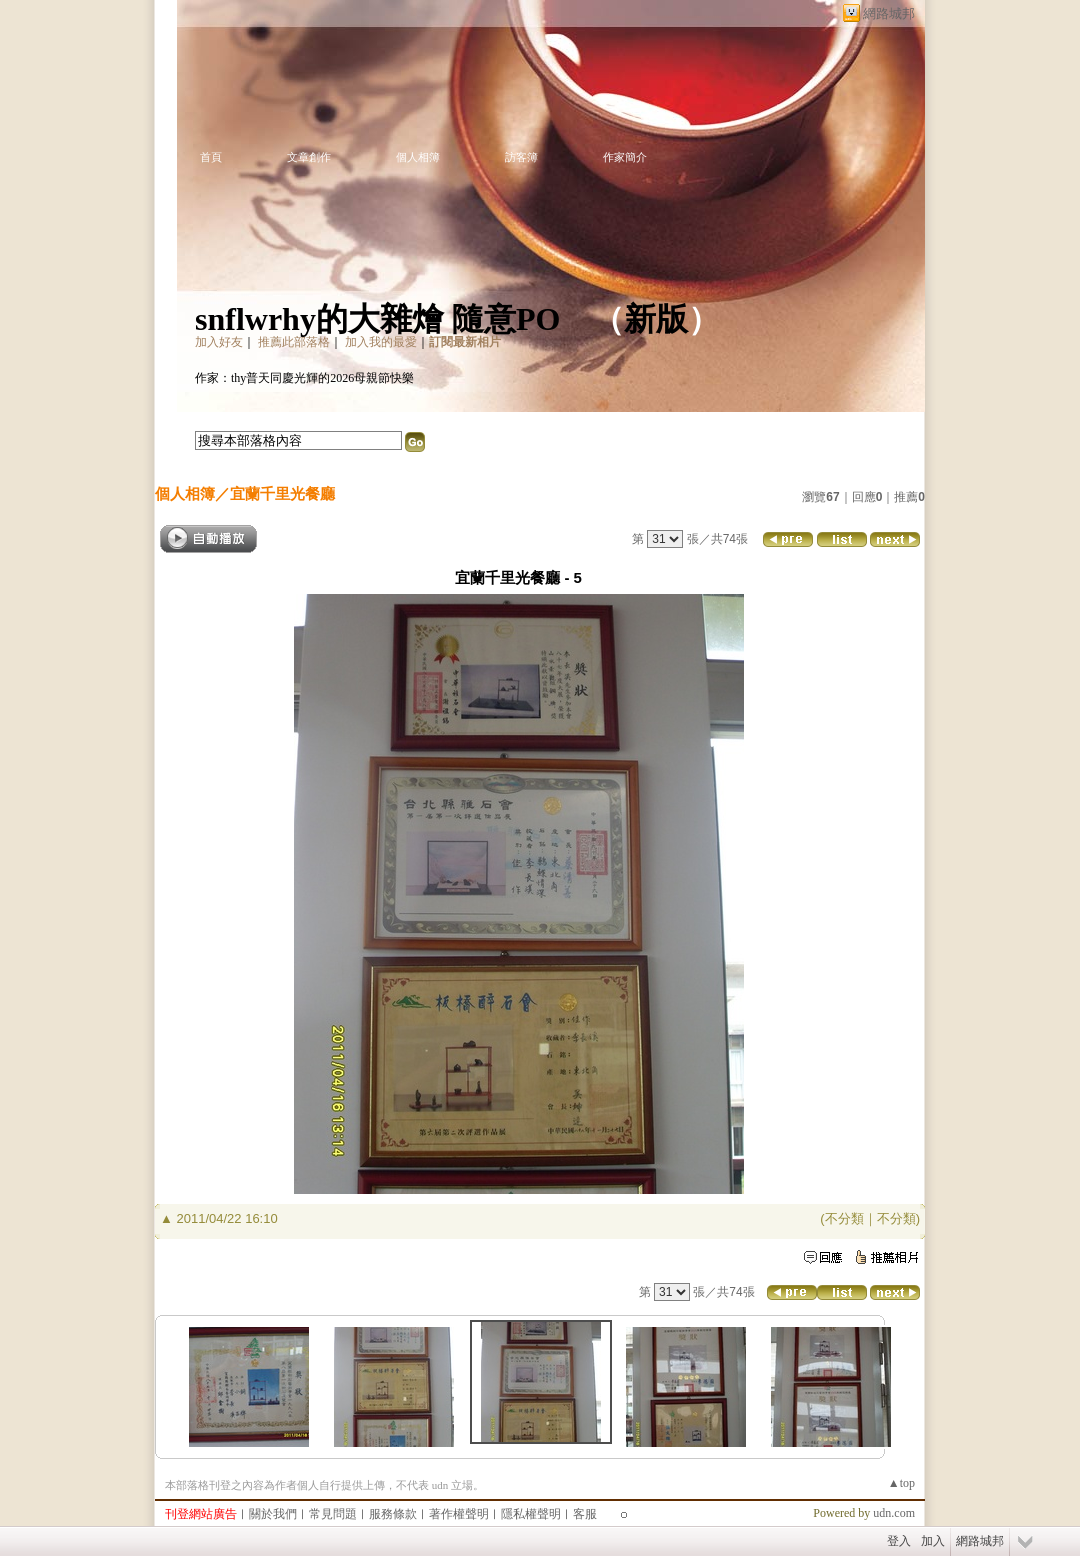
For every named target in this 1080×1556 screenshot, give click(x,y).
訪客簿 (521, 157)
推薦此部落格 (294, 342)
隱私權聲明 (531, 1514)
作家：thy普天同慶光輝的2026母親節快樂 (304, 378)
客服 (585, 1514)
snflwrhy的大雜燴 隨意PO (377, 319)
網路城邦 (889, 13)
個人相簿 (418, 157)
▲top (901, 1483)
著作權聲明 (459, 1514)
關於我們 (273, 1514)
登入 (899, 1541)
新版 (656, 319)
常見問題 (333, 1514)
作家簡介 (625, 157)
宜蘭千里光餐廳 (282, 493)
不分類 (844, 1218)
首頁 (211, 157)
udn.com (894, 1513)
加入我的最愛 (381, 342)
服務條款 (393, 1514)
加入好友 (219, 342)
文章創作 (309, 157)
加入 (933, 1541)
